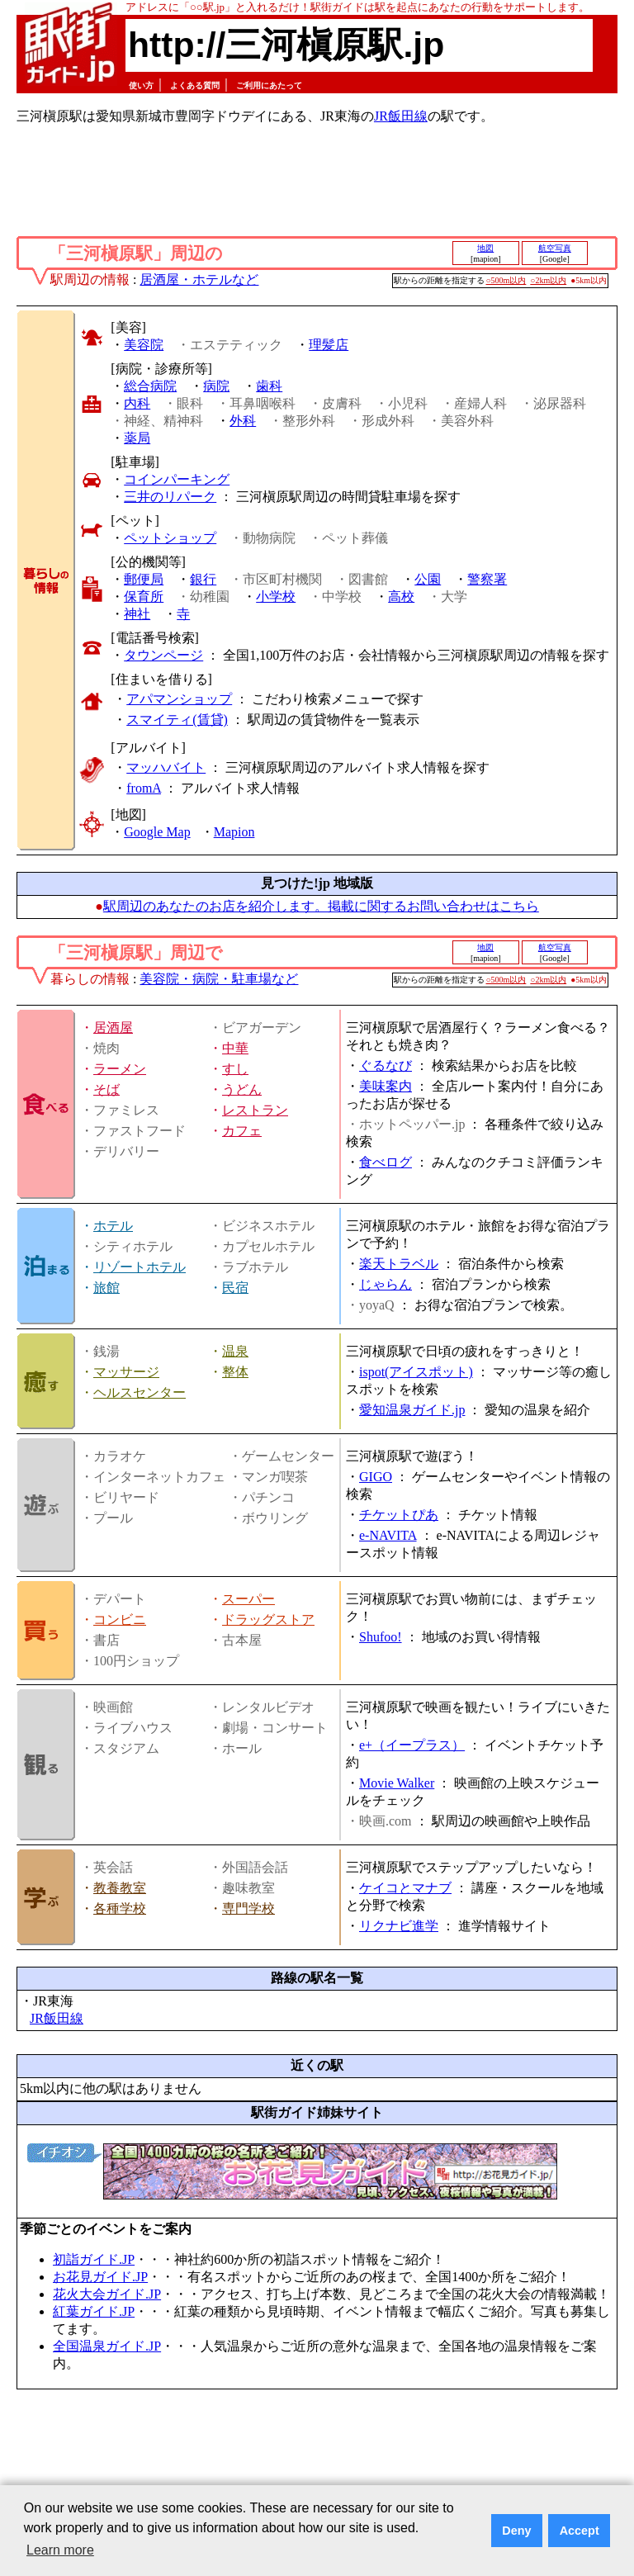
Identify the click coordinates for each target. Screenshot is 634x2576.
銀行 (203, 579)
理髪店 (328, 345)
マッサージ (126, 1372)
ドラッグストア (268, 1619)
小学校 (276, 597)
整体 (235, 1372)
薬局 (137, 438)
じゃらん (385, 1284)
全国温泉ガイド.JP (107, 2346)
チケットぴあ (398, 1515)
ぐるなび (385, 1065)
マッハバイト (166, 767)
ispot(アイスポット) (416, 1372)
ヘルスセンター (139, 1392)
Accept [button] (579, 2530)
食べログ (385, 1162)
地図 (485, 248)
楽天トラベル (398, 1264)
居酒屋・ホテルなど (199, 279)
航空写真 (554, 248)
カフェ (242, 1131)
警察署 (487, 579)
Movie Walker (396, 1783)
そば (106, 1089)
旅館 (106, 1288)
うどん (242, 1089)
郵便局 (143, 579)
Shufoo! (380, 1637)
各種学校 (119, 1908)
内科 (137, 403)
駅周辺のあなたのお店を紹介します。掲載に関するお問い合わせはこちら (321, 906)
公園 (427, 579)
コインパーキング (176, 479)
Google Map (157, 832)
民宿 (235, 1288)
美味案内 (385, 1086)
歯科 (269, 386)
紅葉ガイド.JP (94, 2311)
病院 (216, 386)
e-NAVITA (388, 1535)
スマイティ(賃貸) (177, 720)
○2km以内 (548, 280)
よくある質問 (195, 85)
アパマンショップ (179, 699)
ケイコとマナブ (405, 1888)
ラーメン (119, 1069)
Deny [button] (516, 2530)
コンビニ (119, 1619)
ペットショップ (170, 538)
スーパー (248, 1599)
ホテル (113, 1226)
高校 (401, 597)
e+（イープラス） (412, 1745)
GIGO (375, 1477)
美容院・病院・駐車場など (219, 979)
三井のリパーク (170, 497)
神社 (137, 614)
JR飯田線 (401, 116)
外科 (242, 421)
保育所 (143, 597)
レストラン (255, 1110)
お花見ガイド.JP (100, 2277)
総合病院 (150, 386)
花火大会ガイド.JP (107, 2294)
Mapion (234, 832)
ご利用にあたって (269, 85)
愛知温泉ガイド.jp (412, 1410)
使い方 (141, 85)
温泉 (235, 1351)
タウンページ (163, 655)
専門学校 (248, 1908)
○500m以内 (506, 280)
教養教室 (119, 1888)
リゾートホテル (139, 1267)
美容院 (143, 345)
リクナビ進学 (398, 1926)
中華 (235, 1048)
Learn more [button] (60, 2550)
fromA (143, 788)
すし (235, 1069)
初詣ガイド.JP (94, 2259)
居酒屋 (113, 1027)
